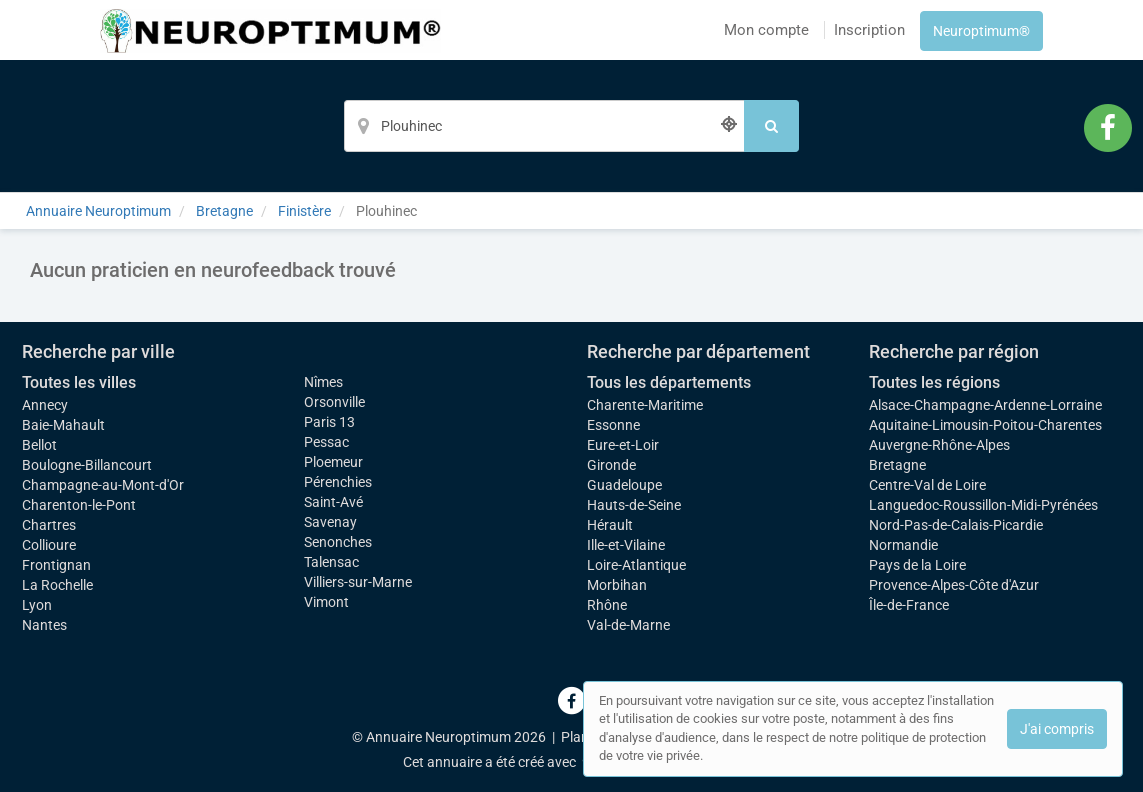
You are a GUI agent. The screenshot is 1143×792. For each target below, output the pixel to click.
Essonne (613, 425)
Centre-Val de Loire (927, 485)
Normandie (903, 545)
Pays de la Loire (917, 565)
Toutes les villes (79, 382)
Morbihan (617, 585)
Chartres (49, 525)
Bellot (39, 445)
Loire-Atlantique (636, 565)
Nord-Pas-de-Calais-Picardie (956, 525)
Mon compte (766, 30)
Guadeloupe (624, 485)
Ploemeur (333, 462)
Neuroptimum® (981, 31)
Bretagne (897, 465)
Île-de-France (909, 605)
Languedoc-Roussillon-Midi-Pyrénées (983, 505)
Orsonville (334, 402)
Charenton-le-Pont (79, 505)
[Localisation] (544, 126)
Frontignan (56, 565)
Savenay (330, 522)
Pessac (326, 442)
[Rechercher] (771, 126)
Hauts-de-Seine (634, 505)
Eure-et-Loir (623, 445)
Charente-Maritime (645, 405)
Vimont (326, 602)
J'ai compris (1057, 729)
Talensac (331, 562)
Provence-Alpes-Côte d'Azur (954, 585)
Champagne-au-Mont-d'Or (103, 485)
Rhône (607, 605)
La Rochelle (57, 585)
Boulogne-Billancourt (87, 465)
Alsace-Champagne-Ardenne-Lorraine (985, 405)
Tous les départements (669, 382)
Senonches (338, 542)
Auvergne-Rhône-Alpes (939, 445)
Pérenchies (338, 482)
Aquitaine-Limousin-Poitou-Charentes (985, 425)
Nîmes (323, 382)
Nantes (44, 625)
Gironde (611, 465)
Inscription (869, 30)
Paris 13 (329, 422)
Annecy (45, 405)
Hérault (610, 525)
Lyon (37, 605)
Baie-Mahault (63, 425)
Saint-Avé (333, 502)
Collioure (49, 545)
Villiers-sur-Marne (358, 582)
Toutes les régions (934, 382)
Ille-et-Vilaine (626, 545)
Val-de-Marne (628, 625)
